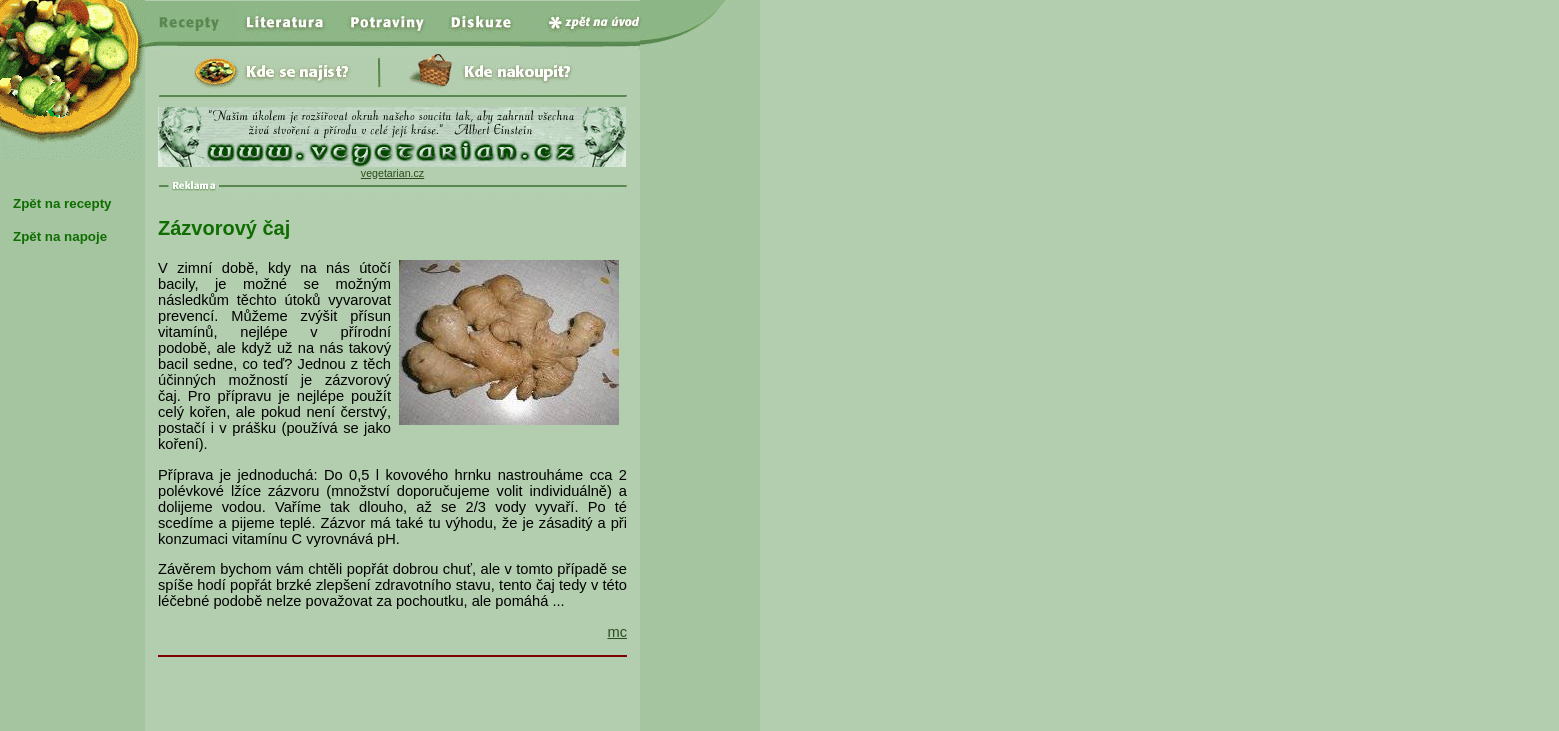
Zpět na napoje (60, 236)
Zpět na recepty (62, 203)
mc (617, 632)
